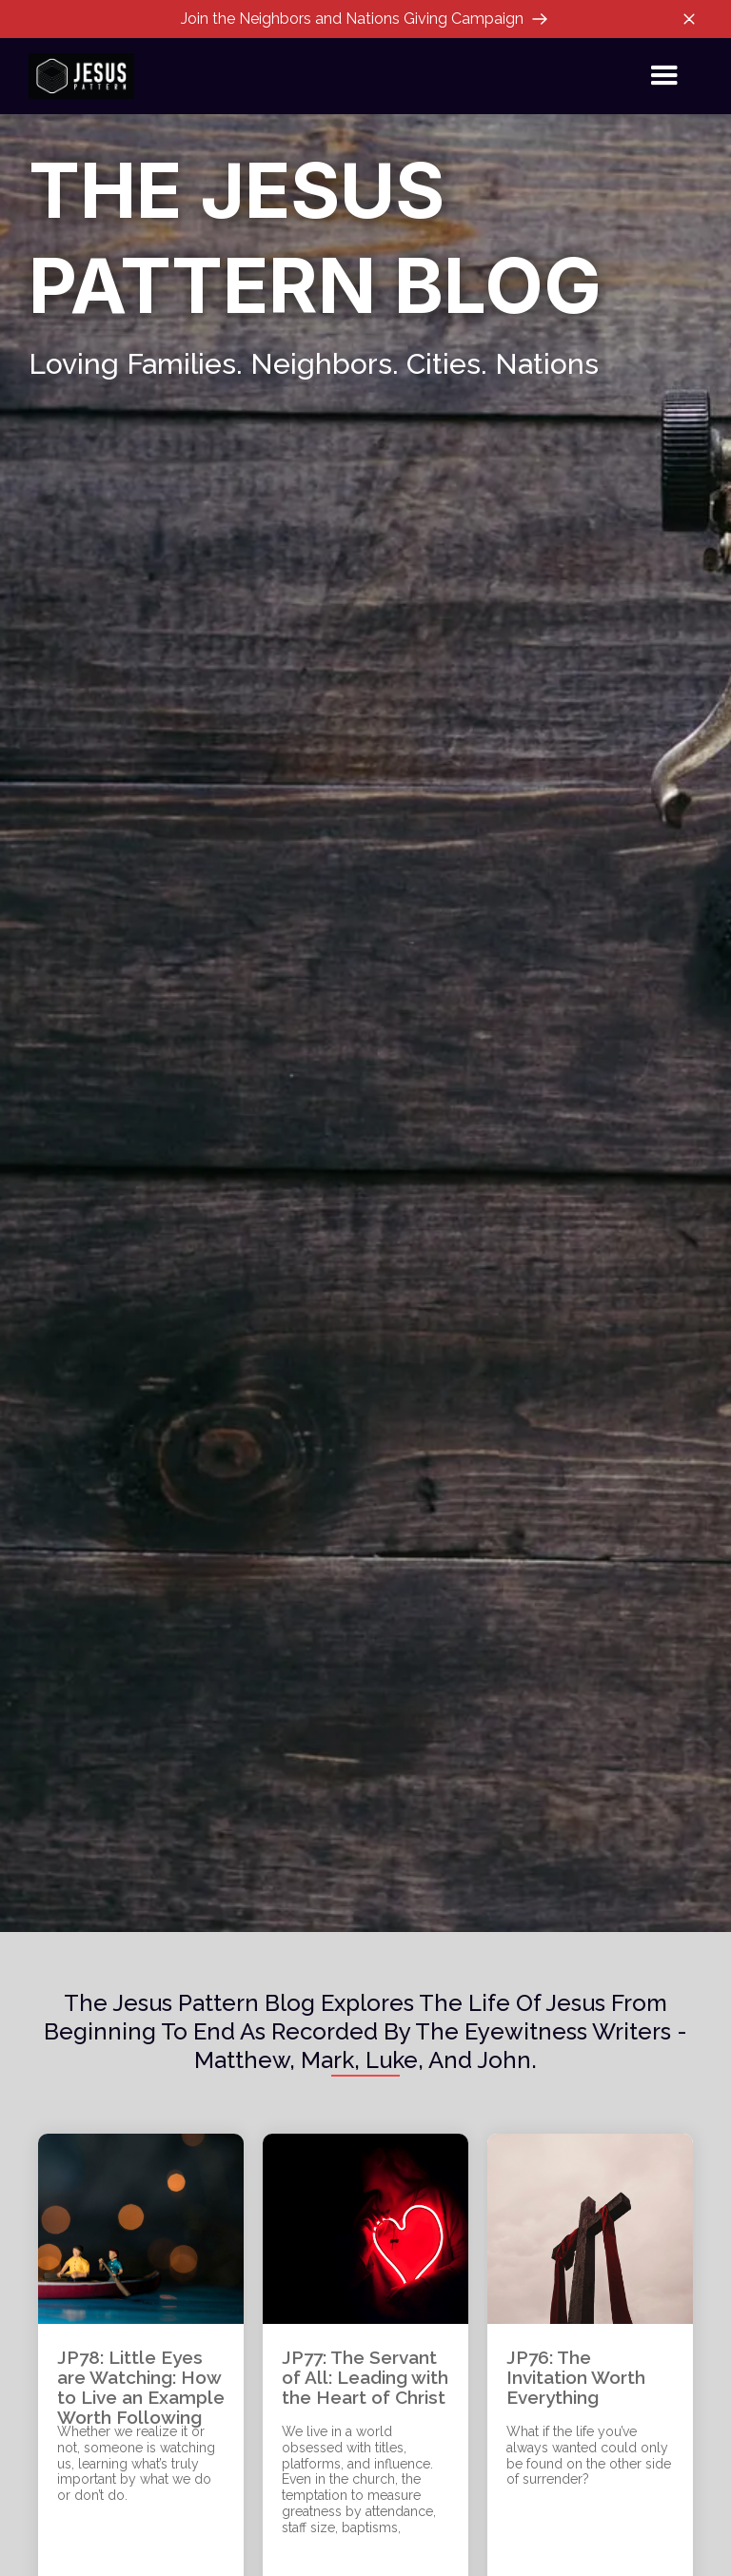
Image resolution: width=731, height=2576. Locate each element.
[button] (664, 76)
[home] (81, 76)
